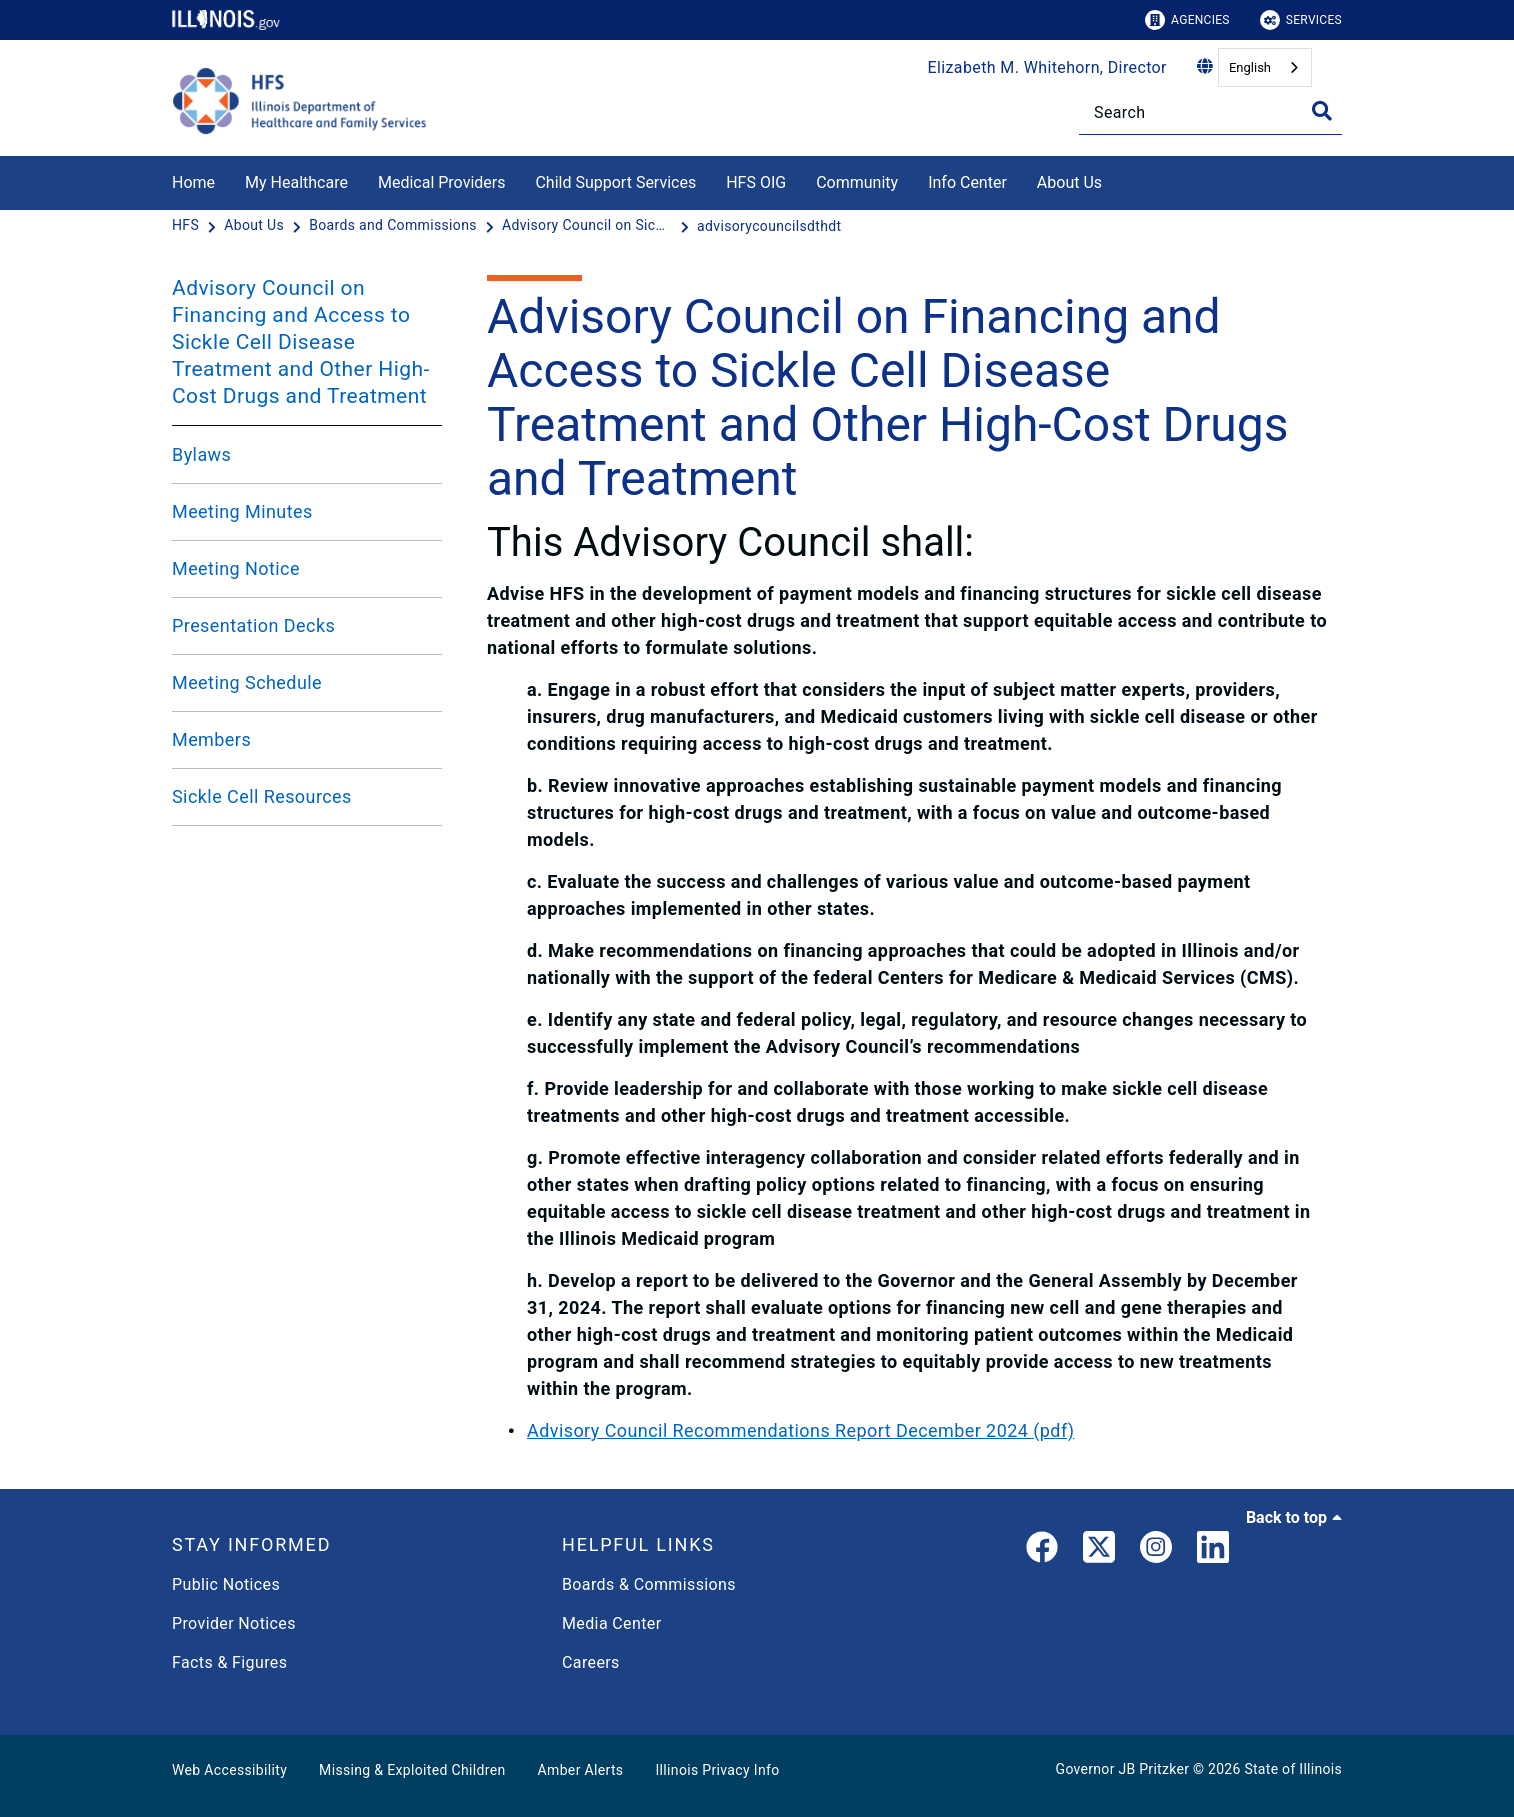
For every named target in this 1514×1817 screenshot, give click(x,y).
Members (211, 739)
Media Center (611, 1623)
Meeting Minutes (242, 511)
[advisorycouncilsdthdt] (769, 226)
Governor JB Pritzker (1123, 1769)
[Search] (1210, 112)
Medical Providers (442, 182)
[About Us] (1117, 179)
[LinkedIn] (1213, 1551)
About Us (1069, 182)
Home (193, 182)
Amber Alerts (581, 1770)
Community (857, 182)
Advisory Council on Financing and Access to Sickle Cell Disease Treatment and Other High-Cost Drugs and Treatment (301, 342)
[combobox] (1265, 67)
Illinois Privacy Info (717, 1770)
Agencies (1187, 20)
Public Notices (226, 1584)
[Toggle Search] (1322, 111)
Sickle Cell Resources (262, 796)
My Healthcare (296, 182)
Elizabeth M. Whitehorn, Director (1047, 67)
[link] (1042, 1551)
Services (1301, 20)
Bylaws (201, 454)
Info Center (967, 182)
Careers (591, 1662)
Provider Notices (234, 1623)
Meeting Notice (236, 568)
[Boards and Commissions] (394, 226)
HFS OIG (756, 182)
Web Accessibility (229, 1770)
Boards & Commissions (649, 1584)
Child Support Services (615, 182)
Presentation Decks (253, 625)
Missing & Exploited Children (412, 1770)
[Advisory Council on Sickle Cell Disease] (589, 226)
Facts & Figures (229, 1662)
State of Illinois (1293, 1769)
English (1250, 67)
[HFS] (187, 226)
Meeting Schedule (247, 682)
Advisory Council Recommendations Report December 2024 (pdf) (800, 1430)
